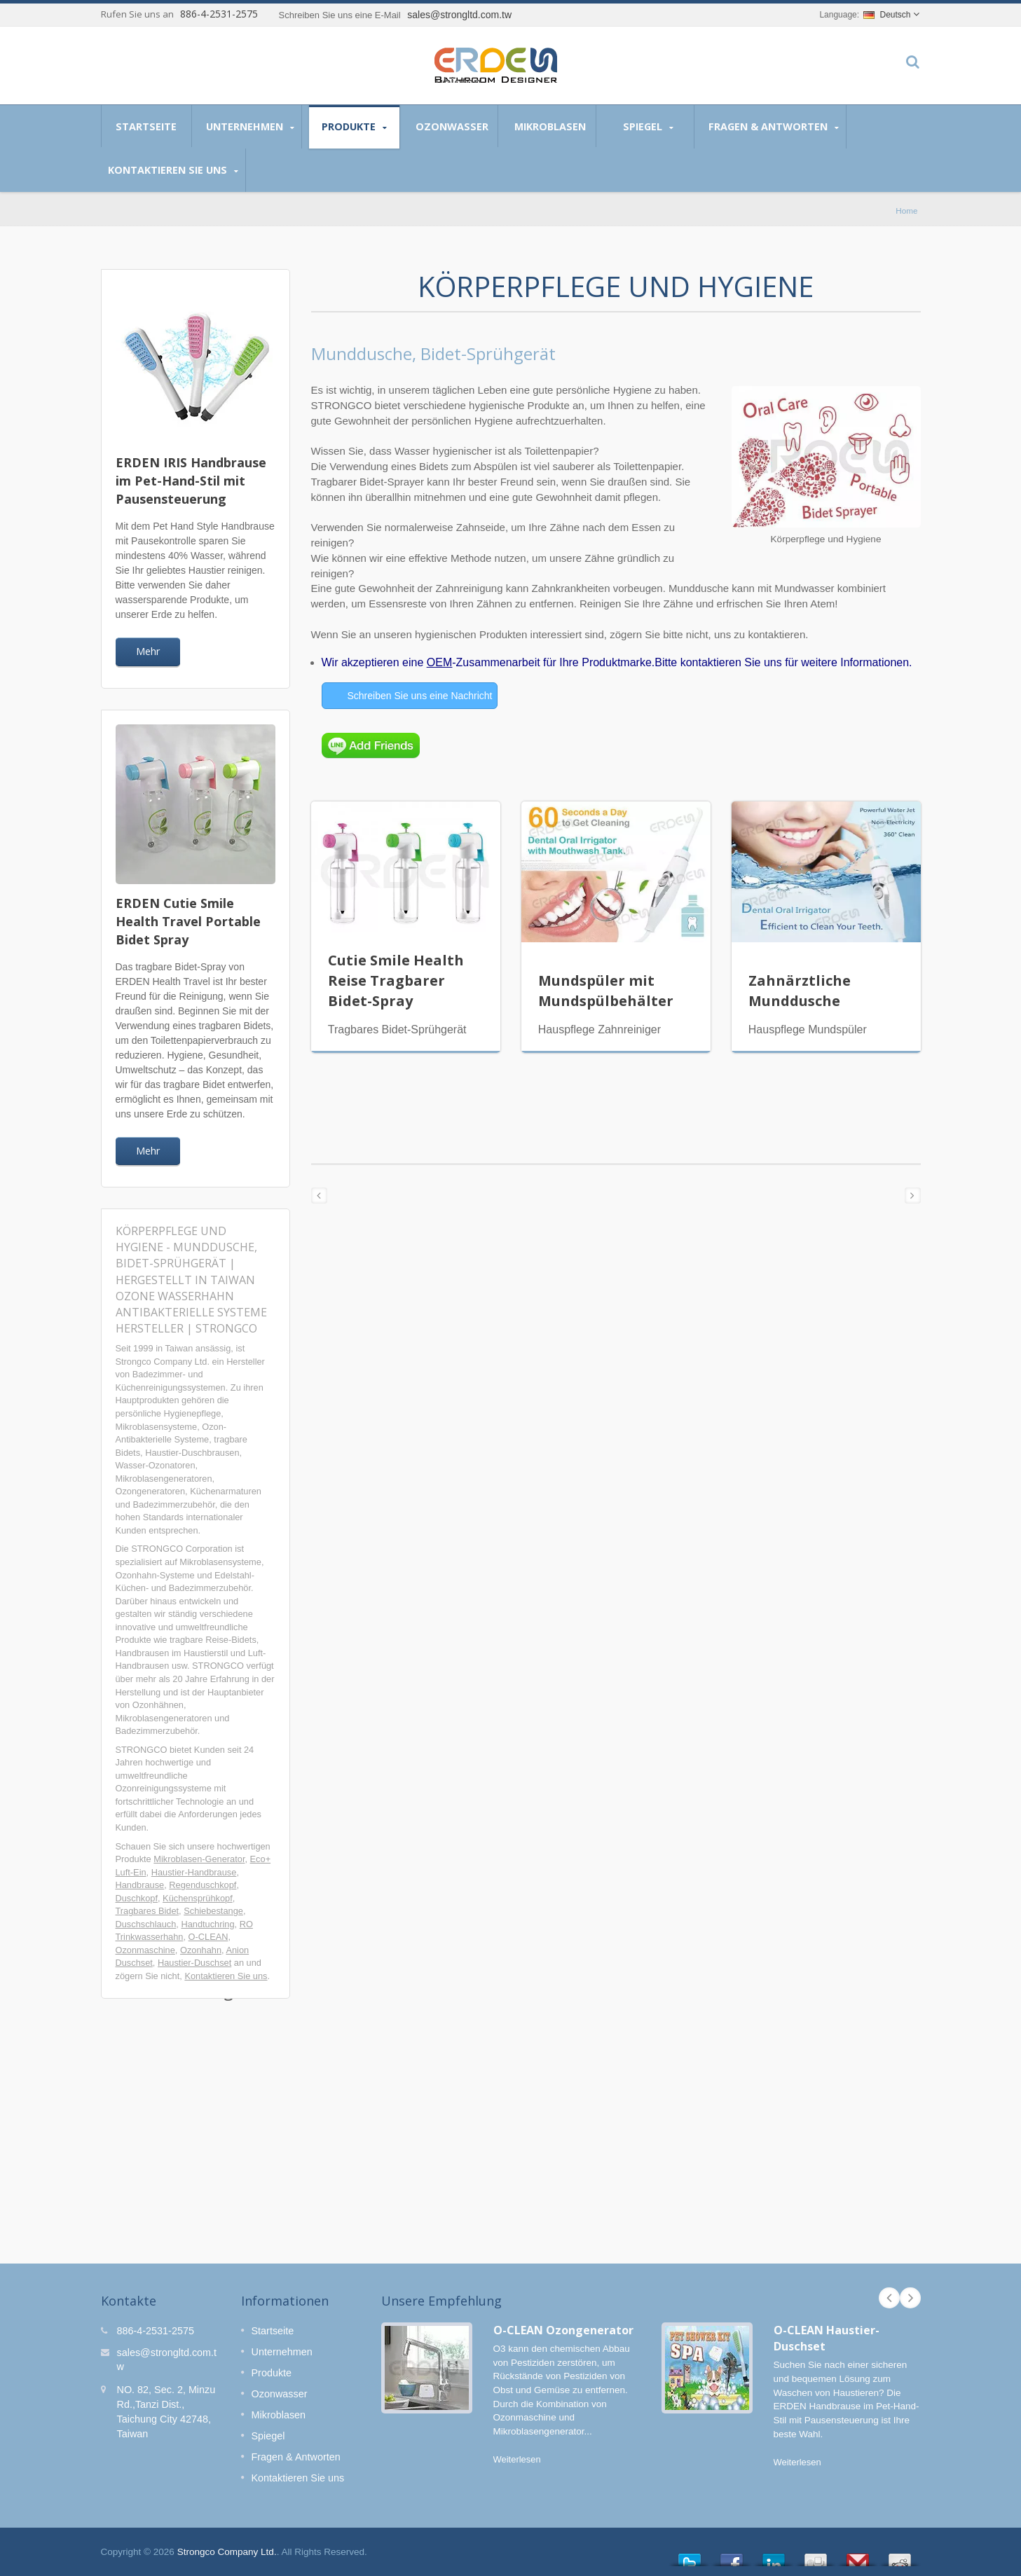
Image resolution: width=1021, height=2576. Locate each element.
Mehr (148, 651)
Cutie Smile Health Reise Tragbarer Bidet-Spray (396, 980)
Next (910, 2297)
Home (906, 210)
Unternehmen (250, 127)
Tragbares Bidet (147, 1911)
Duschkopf (137, 1898)
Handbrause (140, 1885)
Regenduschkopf (202, 1885)
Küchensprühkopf (198, 1898)
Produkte (354, 127)
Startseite (146, 126)
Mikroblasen (550, 126)
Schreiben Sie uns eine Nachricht (420, 695)
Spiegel (648, 127)
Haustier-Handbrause (194, 1872)
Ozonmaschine (145, 1950)
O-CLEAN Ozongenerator (563, 2330)
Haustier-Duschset (194, 1962)
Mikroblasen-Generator (199, 1859)
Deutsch (886, 15)
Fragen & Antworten (773, 127)
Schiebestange (213, 1911)
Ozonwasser (452, 126)
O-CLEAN (208, 1936)
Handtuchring (207, 1924)
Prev (889, 2297)
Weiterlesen (517, 2459)
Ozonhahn (200, 1950)
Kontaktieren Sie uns (173, 170)
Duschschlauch (146, 1924)
